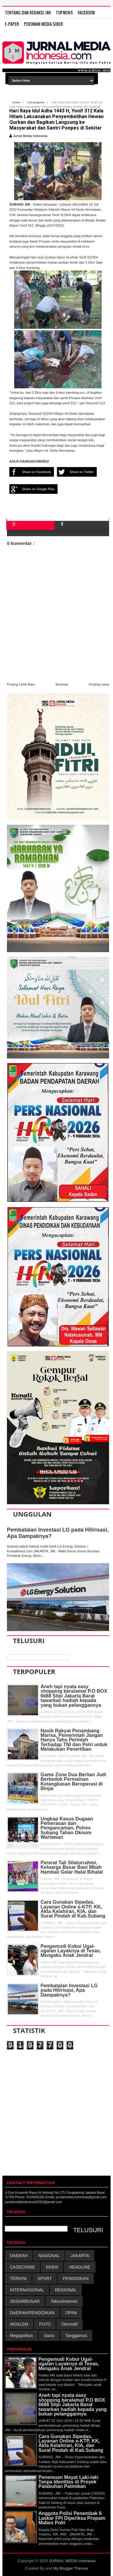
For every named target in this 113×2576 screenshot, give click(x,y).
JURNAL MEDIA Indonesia (72, 2561)
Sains (49, 2335)
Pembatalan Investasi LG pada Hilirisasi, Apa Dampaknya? (69, 1990)
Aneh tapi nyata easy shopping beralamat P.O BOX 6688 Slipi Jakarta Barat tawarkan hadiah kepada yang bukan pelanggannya (74, 1696)
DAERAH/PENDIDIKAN (32, 2312)
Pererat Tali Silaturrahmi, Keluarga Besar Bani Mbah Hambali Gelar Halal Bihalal (72, 1867)
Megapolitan (21, 2335)
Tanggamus (76, 2335)
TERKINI (18, 2278)
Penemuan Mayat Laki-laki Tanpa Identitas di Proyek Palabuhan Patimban (69, 2482)
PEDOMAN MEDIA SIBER (43, 23)
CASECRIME (22, 2267)
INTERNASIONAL (27, 2289)
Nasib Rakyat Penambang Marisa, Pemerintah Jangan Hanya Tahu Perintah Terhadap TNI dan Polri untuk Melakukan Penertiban (74, 1740)
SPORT (44, 2278)
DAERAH (18, 2255)
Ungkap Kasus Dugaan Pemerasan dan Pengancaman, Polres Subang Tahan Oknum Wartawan (67, 1828)
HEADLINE (79, 2267)
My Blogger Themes (70, 2568)
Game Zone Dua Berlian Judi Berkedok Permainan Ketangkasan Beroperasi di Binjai (73, 1781)
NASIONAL (49, 2255)
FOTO (45, 2324)
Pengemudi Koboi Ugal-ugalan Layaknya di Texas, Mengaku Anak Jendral (71, 1951)
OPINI (71, 2312)
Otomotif (69, 2324)
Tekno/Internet (64, 2301)
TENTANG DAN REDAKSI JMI (28, 12)
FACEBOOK (86, 12)
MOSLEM (19, 2324)
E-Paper (12, 23)
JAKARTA (80, 2255)
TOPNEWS (64, 12)
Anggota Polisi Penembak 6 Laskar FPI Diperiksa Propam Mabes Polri (72, 2518)
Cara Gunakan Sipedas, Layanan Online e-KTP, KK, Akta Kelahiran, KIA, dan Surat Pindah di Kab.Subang (73, 1908)
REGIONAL (66, 2289)
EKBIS (52, 2267)
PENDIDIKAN (76, 2278)
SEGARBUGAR (25, 2301)
